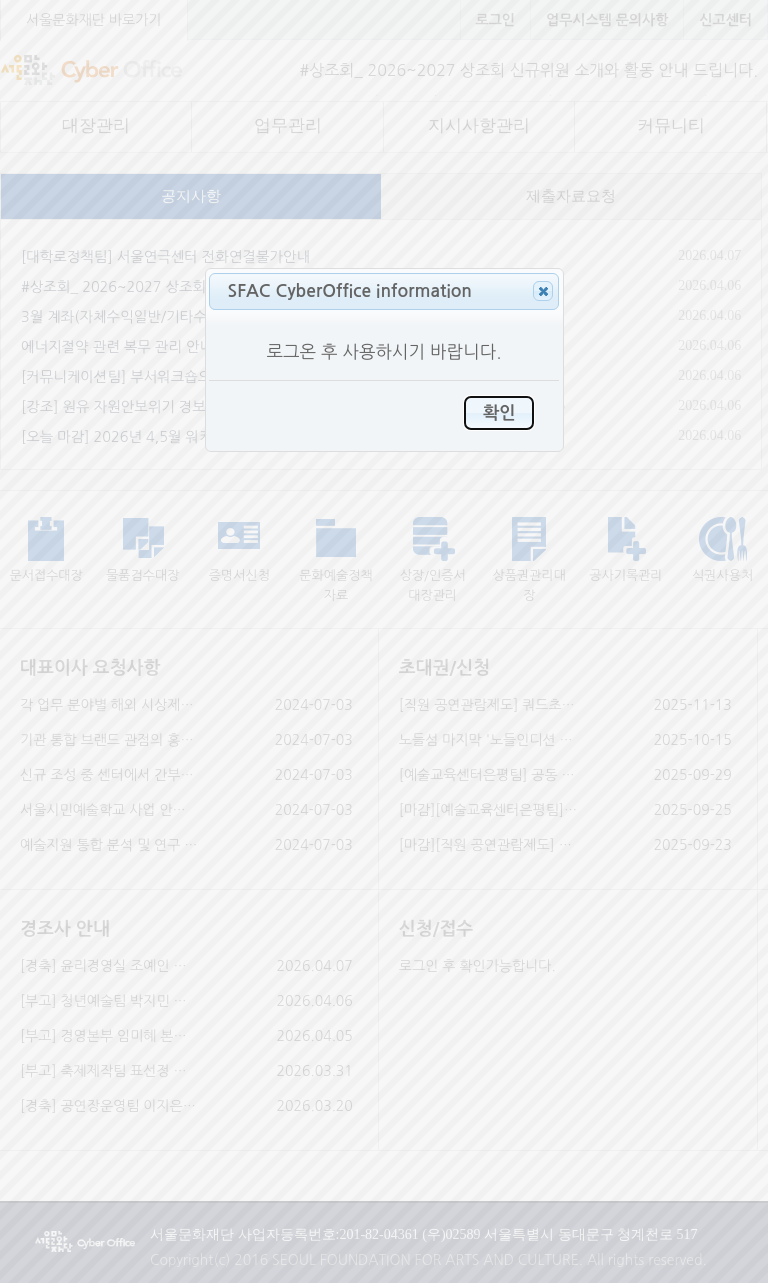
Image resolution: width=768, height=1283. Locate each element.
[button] (543, 291)
